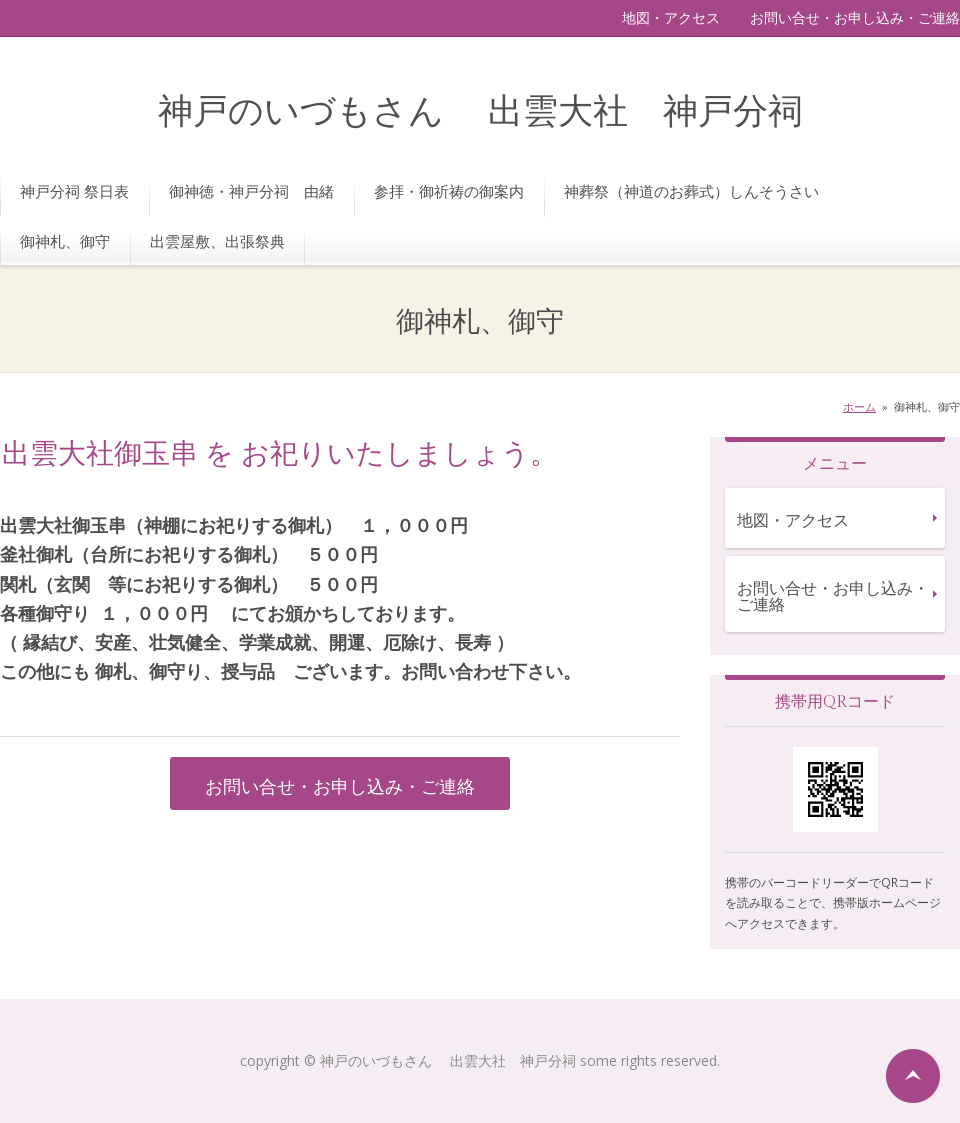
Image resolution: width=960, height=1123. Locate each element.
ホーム (859, 406)
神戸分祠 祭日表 (74, 191)
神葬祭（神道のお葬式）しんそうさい (691, 191)
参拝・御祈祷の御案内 (449, 191)
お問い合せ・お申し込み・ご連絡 (855, 17)
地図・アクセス (671, 17)
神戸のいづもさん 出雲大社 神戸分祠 (480, 112)
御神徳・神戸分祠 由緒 (251, 191)
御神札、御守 (65, 241)
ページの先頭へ (913, 1076)
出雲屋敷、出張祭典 (217, 241)
